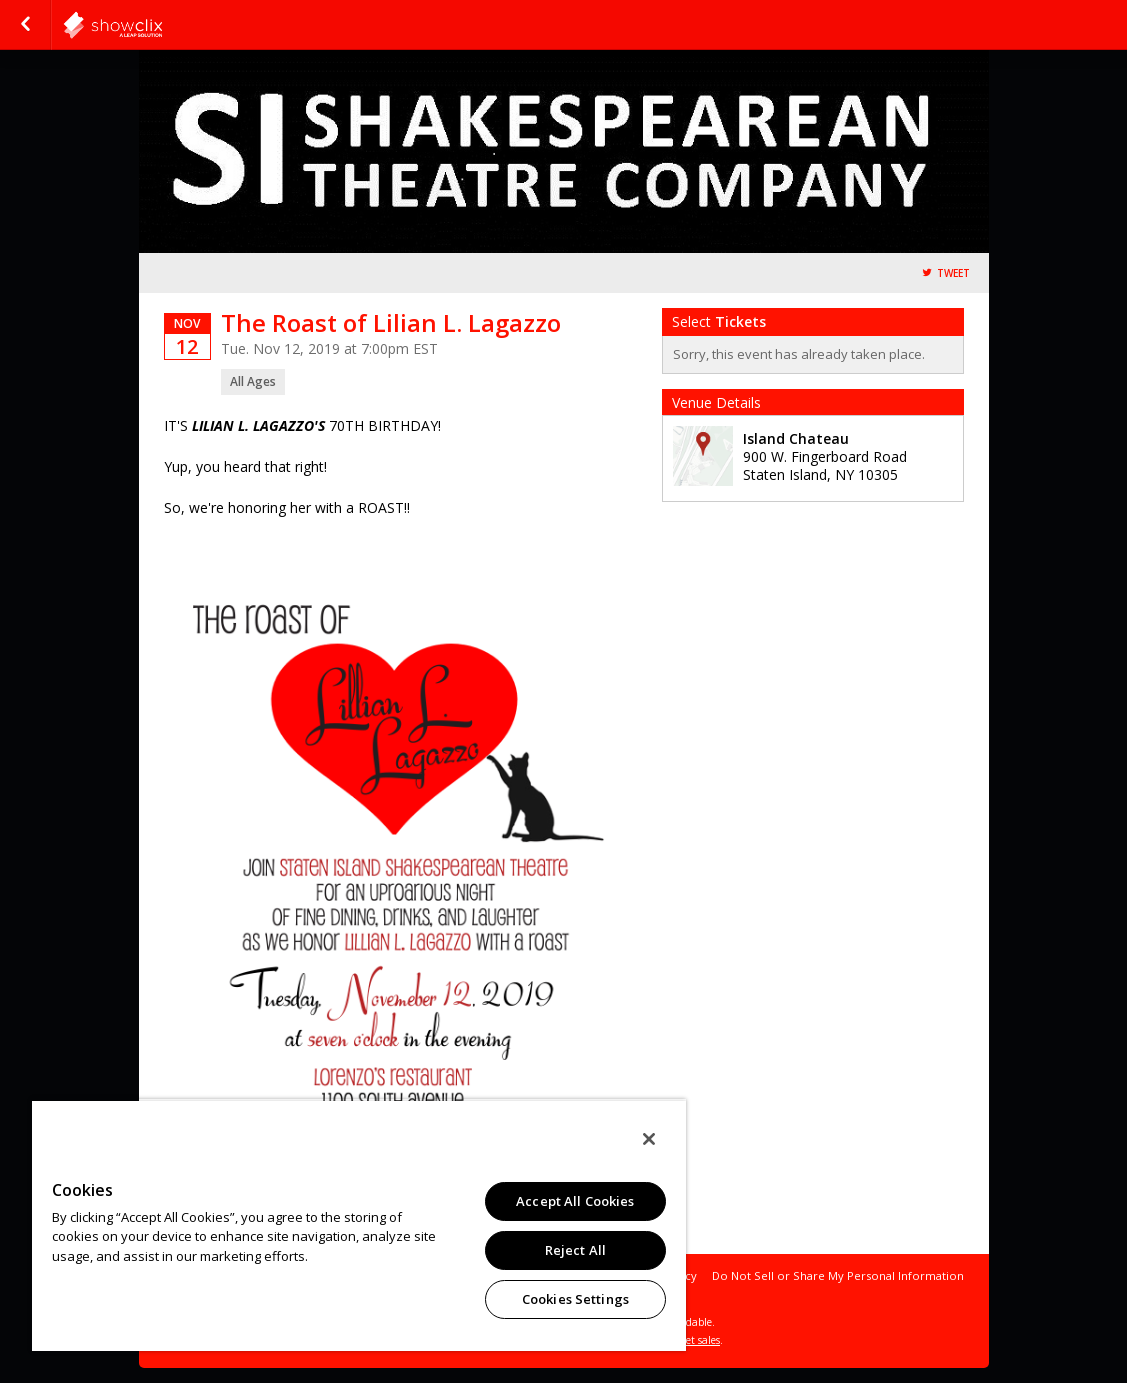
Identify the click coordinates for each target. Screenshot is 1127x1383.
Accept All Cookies (575, 1201)
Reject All (575, 1250)
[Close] (649, 1139)
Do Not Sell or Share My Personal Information (838, 1275)
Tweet (953, 273)
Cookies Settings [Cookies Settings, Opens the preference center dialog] (575, 1299)
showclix (162, 25)
